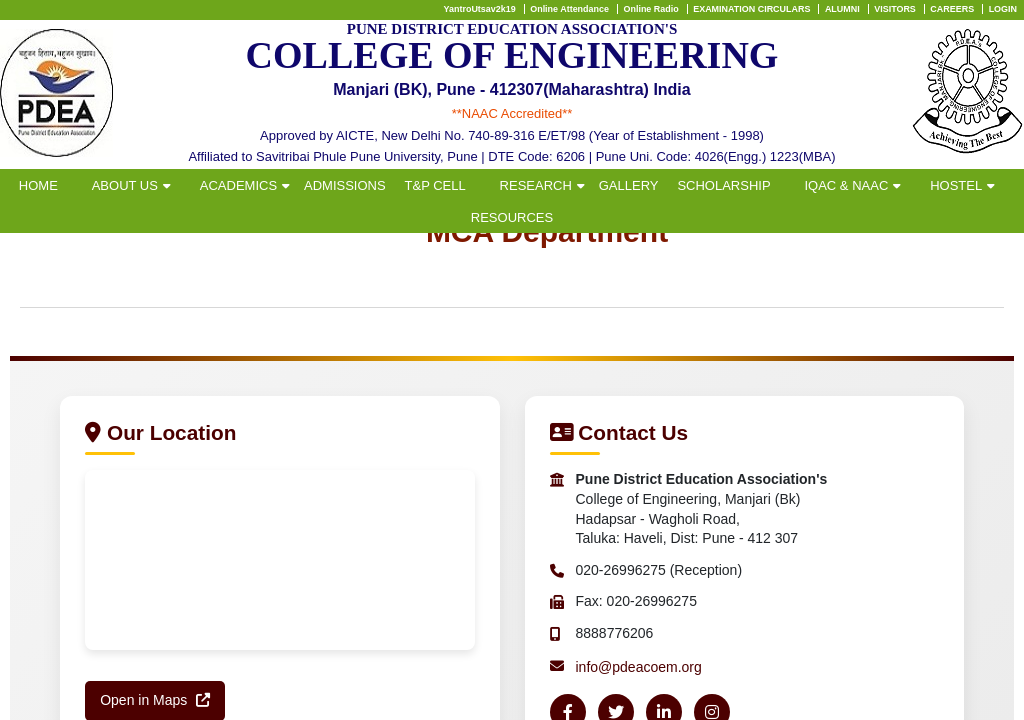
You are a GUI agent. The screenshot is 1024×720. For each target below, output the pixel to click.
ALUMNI (842, 9)
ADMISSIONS (345, 185)
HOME (38, 185)
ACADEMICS (238, 185)
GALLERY (629, 185)
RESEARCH (536, 185)
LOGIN (1003, 9)
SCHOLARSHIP (723, 185)
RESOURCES (512, 217)
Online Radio (650, 9)
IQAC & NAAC (846, 185)
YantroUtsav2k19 (480, 9)
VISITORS (895, 9)
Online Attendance (569, 9)
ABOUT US (125, 185)
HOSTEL (956, 185)
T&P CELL (435, 185)
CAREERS (952, 9)
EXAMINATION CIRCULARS (751, 9)
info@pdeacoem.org (639, 667)
